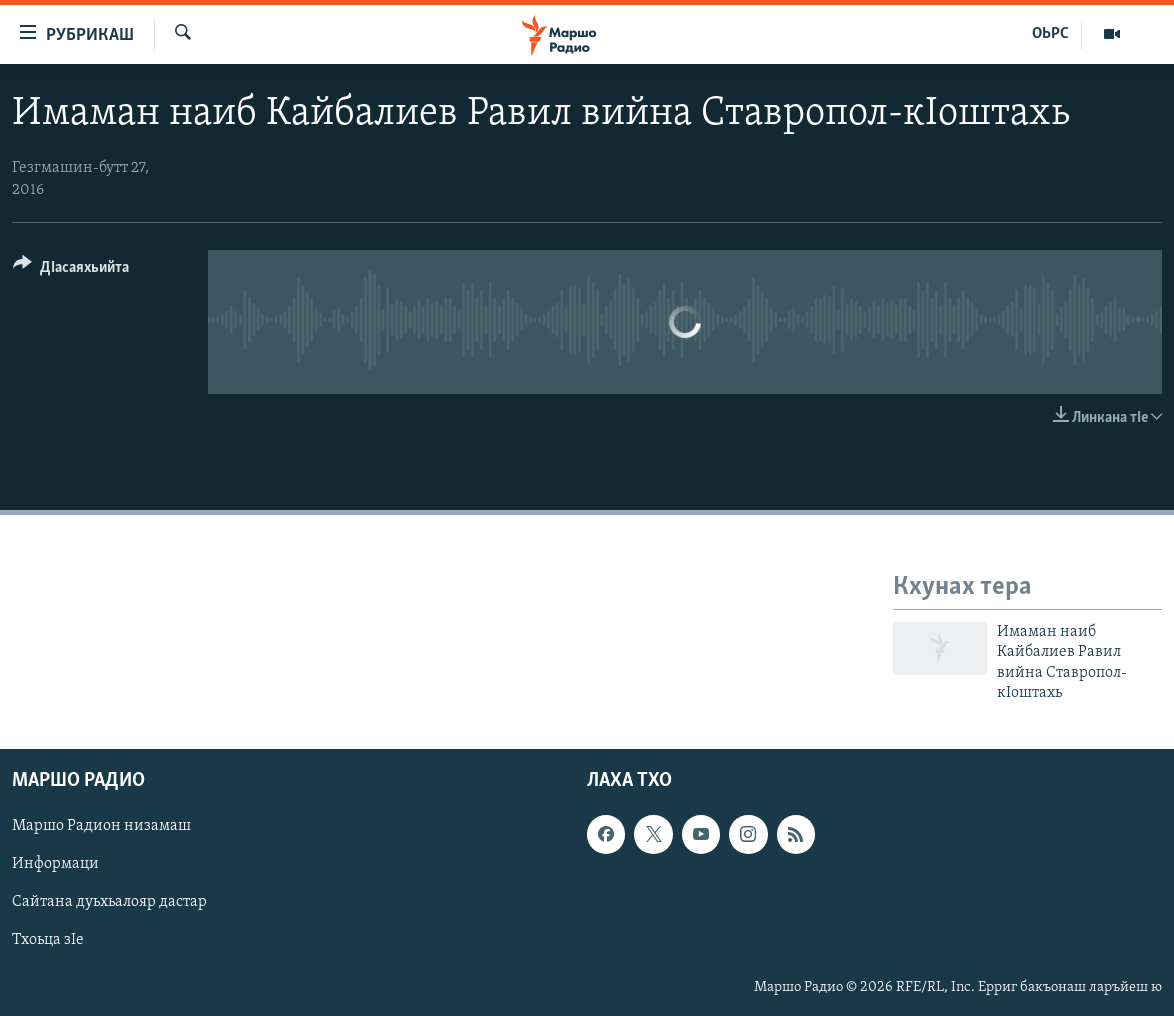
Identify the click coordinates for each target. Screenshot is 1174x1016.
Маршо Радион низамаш (101, 827)
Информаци (55, 865)
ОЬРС (1050, 34)
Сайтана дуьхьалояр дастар (109, 903)
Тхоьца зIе (48, 941)
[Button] (71, 270)
